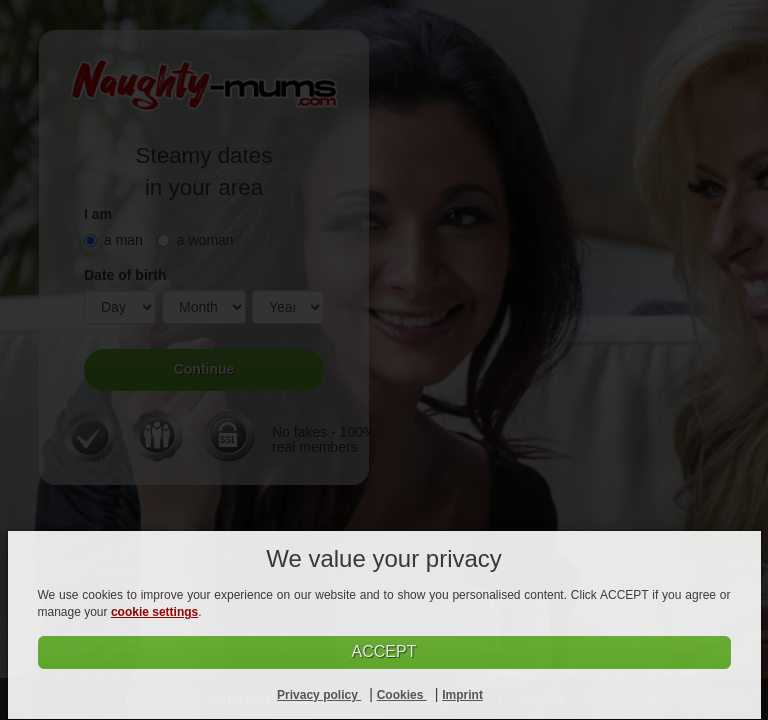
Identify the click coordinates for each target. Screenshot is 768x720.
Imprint (462, 695)
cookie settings (154, 612)
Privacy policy (319, 695)
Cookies (402, 695)
